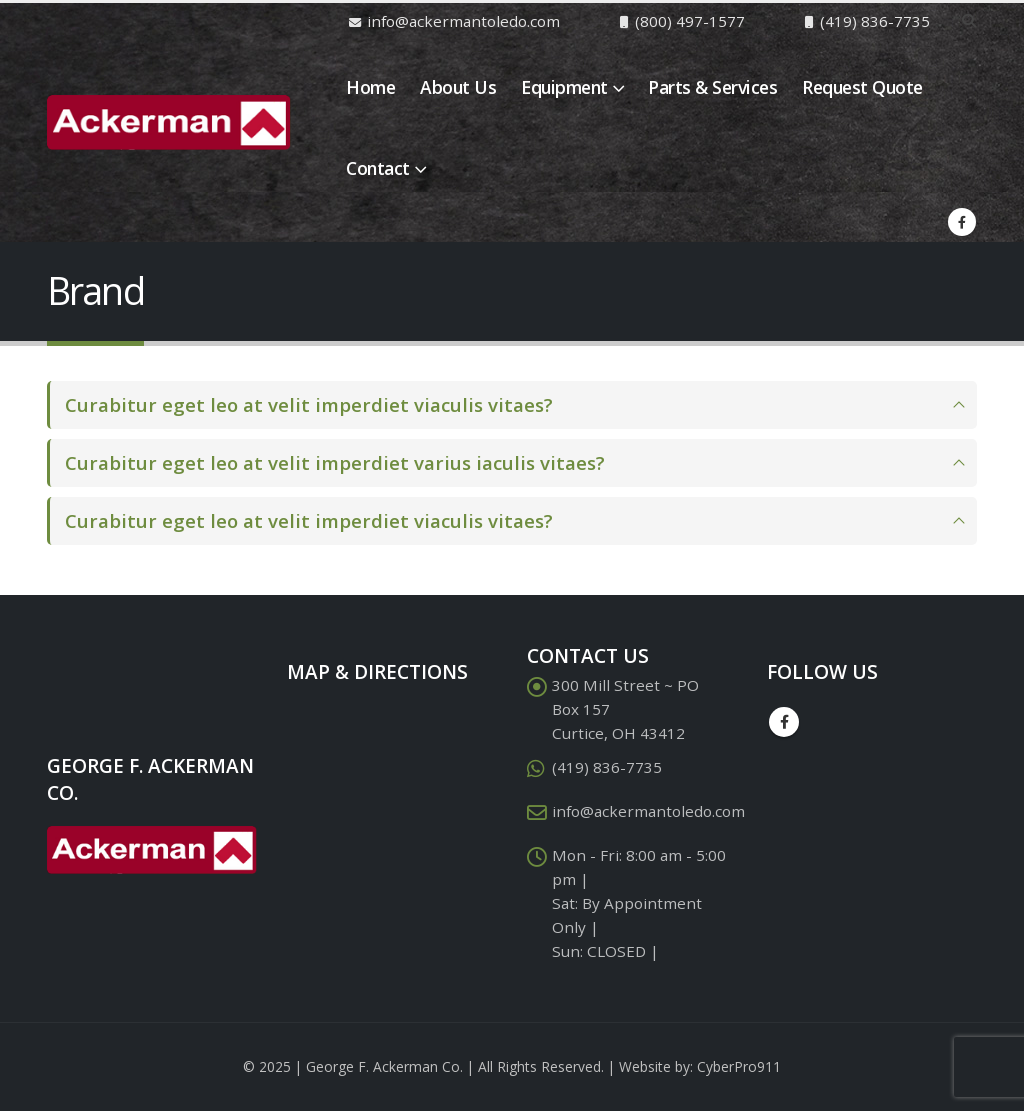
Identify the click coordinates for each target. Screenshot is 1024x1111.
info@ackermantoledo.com (648, 811)
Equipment (564, 87)
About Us (458, 87)
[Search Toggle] (968, 21)
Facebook (784, 722)
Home (370, 87)
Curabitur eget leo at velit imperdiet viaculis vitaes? (309, 404)
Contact (378, 168)
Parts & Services (712, 87)
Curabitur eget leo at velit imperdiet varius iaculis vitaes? (335, 462)
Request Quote (862, 87)
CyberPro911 (739, 1066)
